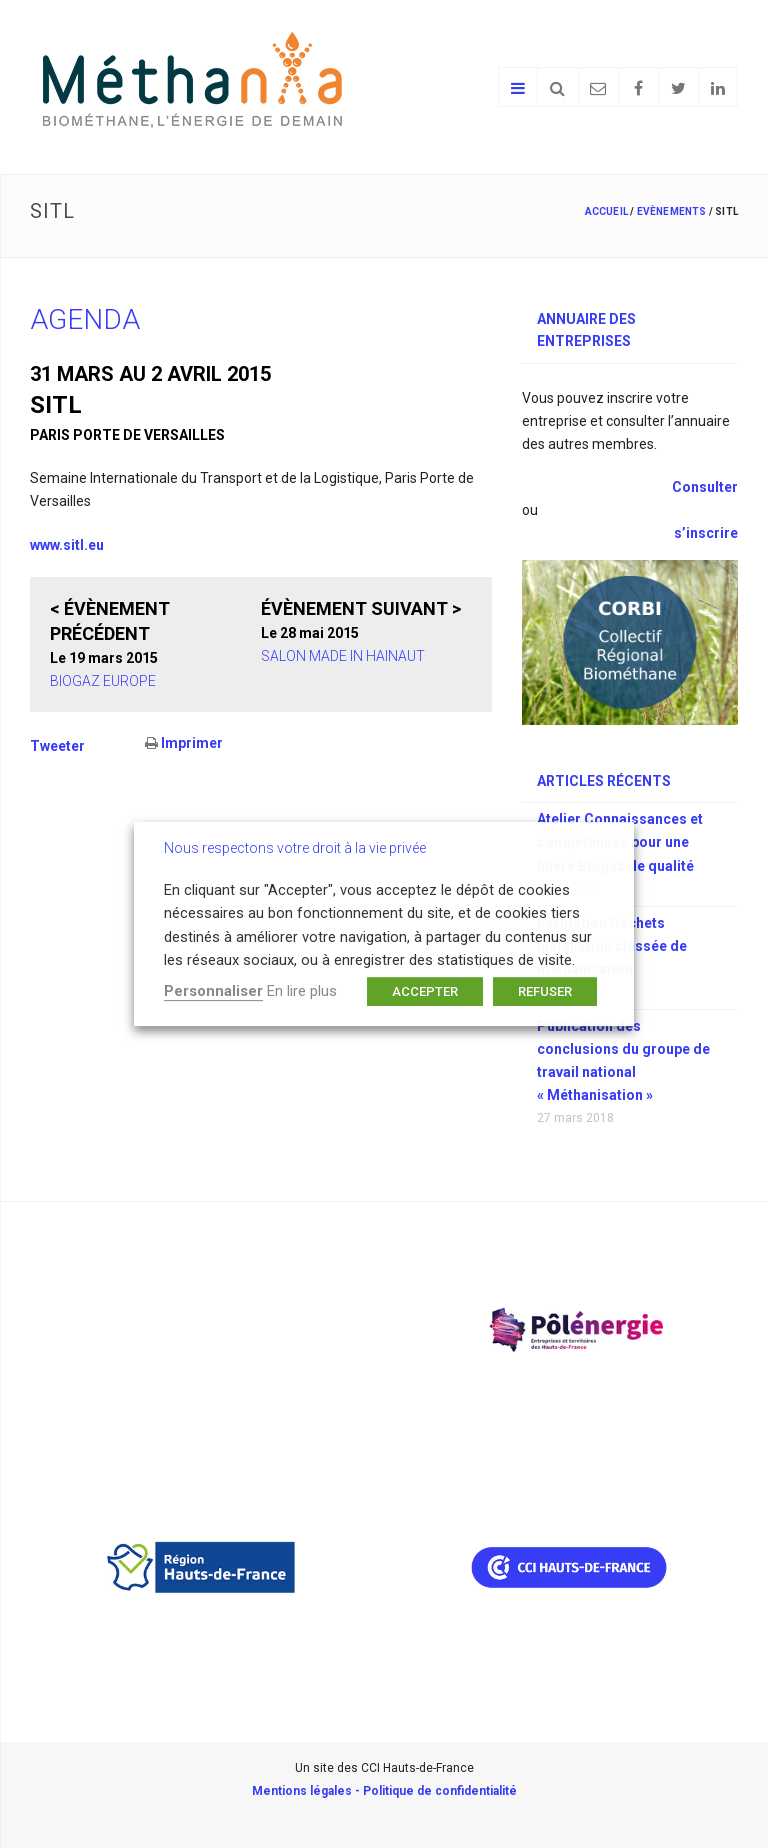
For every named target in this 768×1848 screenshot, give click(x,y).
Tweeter (57, 746)
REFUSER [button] (545, 991)
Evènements (672, 211)
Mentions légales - (307, 1791)
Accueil (606, 211)
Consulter (703, 487)
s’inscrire (706, 533)
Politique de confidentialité (440, 1791)
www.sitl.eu (67, 545)
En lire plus (302, 991)
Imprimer (184, 743)
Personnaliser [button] (213, 991)
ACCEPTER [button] (425, 991)
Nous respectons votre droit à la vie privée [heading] (295, 848)
